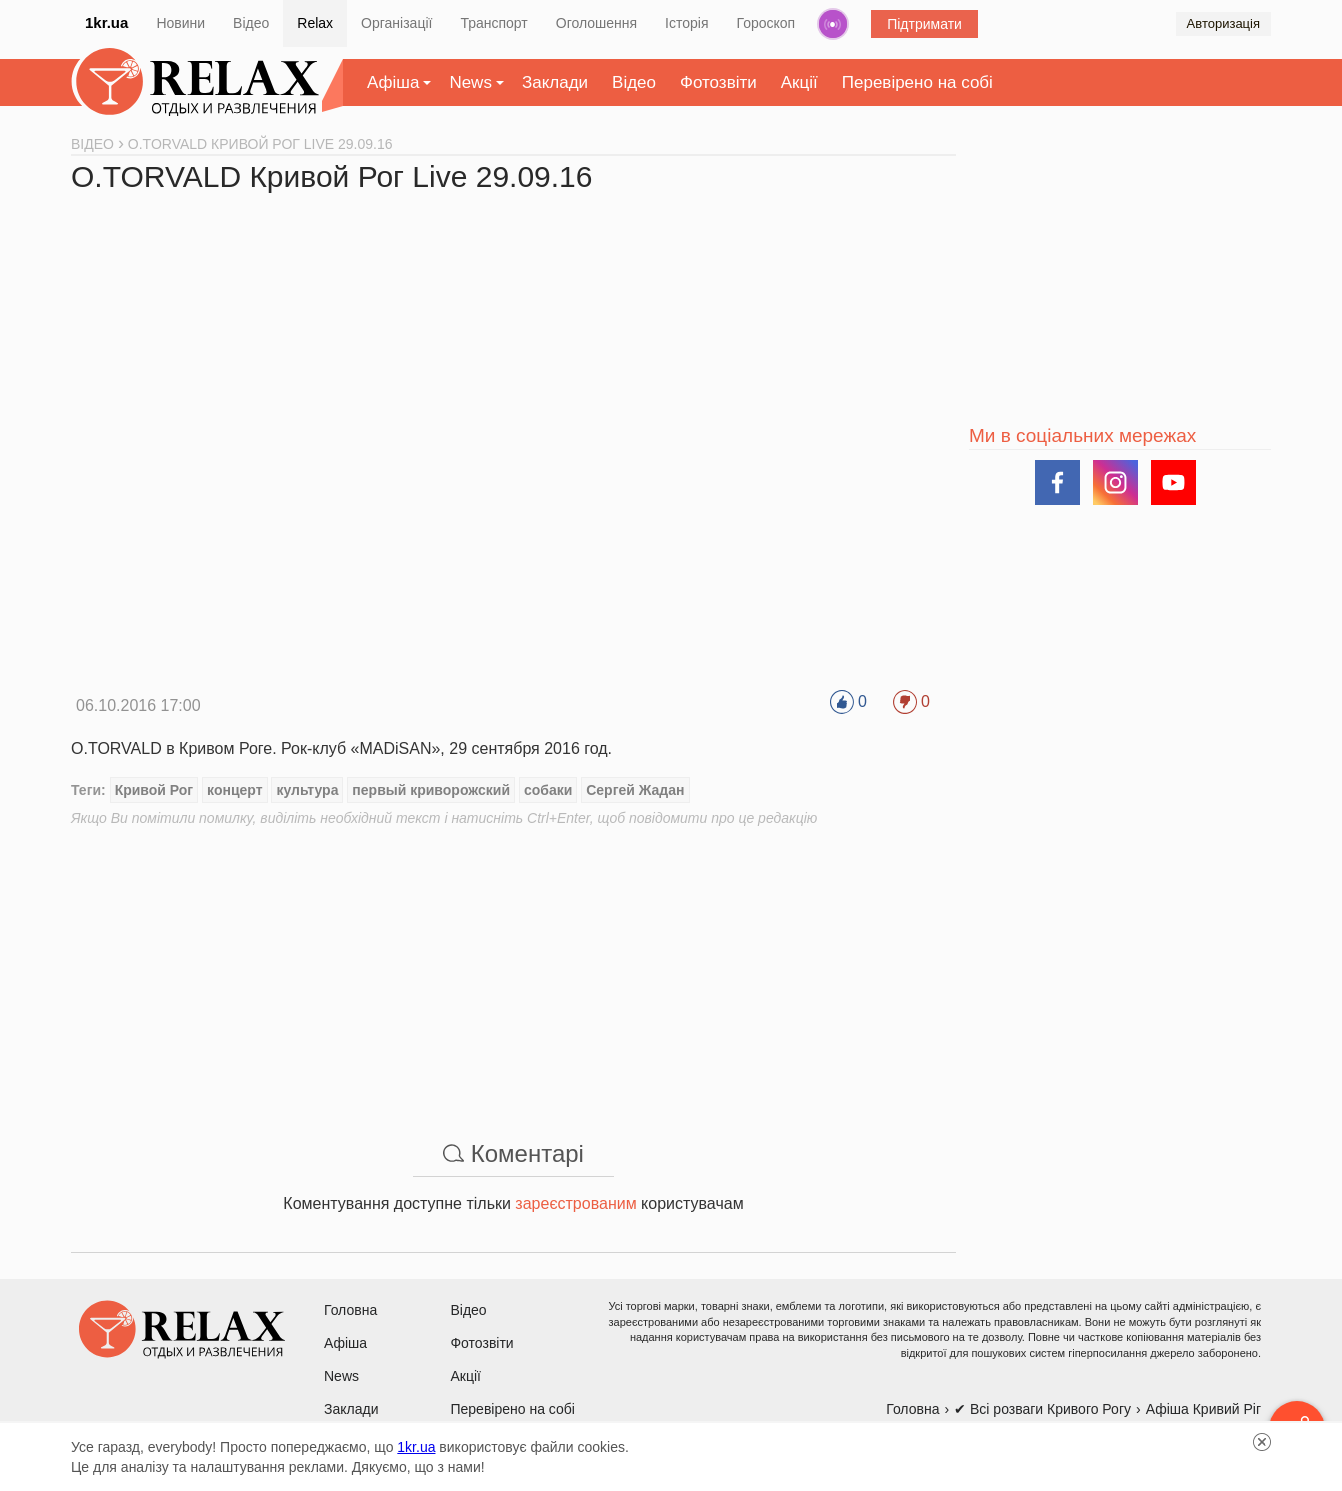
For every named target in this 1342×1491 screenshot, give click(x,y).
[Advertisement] (513, 968)
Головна (350, 1310)
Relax (315, 23)
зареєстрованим (575, 1203)
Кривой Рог (154, 790)
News (470, 82)
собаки (548, 790)
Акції (799, 82)
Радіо (833, 24)
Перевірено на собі (917, 82)
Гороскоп (766, 23)
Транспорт (493, 23)
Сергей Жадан (635, 790)
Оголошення (596, 23)
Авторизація (1223, 23)
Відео (251, 23)
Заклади (555, 82)
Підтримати (924, 24)
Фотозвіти (718, 82)
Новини (180, 23)
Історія (686, 23)
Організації (396, 23)
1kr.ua (106, 22)
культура (307, 790)
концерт (234, 790)
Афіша (393, 82)
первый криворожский (431, 790)
